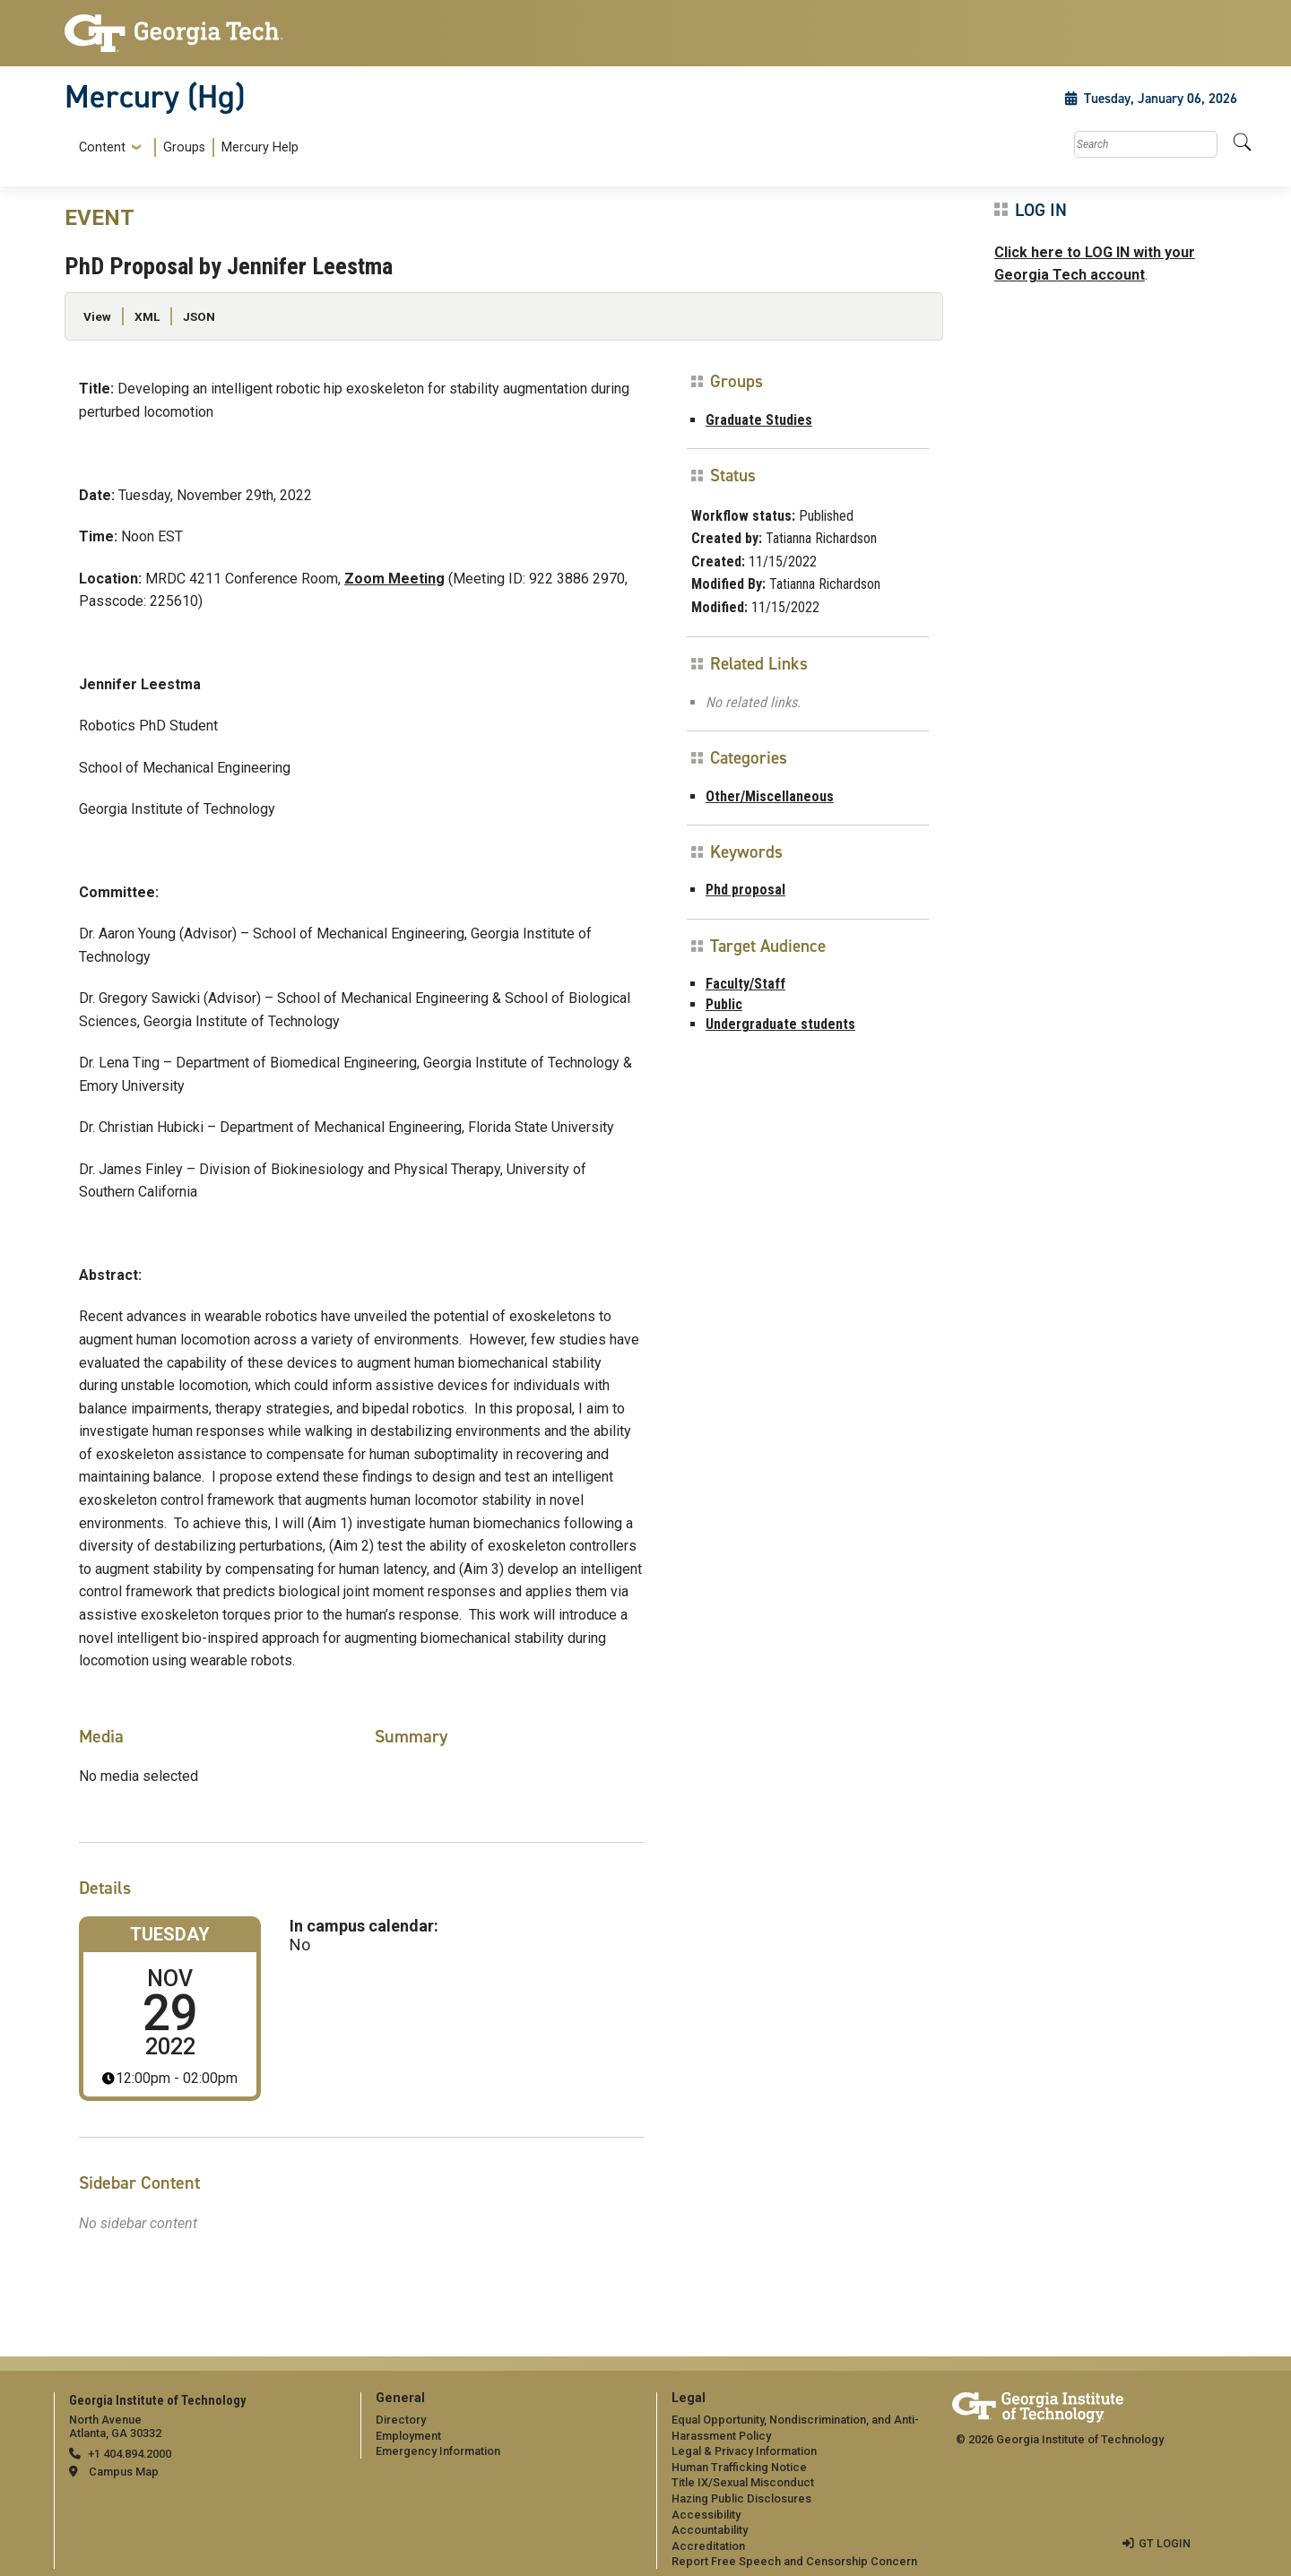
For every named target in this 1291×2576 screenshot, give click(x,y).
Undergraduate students (780, 1024)
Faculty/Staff (745, 983)
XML (147, 316)
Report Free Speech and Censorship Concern (794, 2561)
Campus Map (124, 2471)
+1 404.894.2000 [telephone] (129, 2453)
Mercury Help (260, 147)
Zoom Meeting (394, 578)
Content (102, 148)
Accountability (709, 2530)
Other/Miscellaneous (770, 796)
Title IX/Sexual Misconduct (742, 2482)
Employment (408, 2435)
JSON (199, 316)
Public (724, 1004)
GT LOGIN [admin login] (1165, 2543)
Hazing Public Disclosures (741, 2498)
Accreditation (708, 2546)
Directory (401, 2419)
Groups (184, 147)
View (97, 316)
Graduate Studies (759, 419)
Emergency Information (438, 2451)
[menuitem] (185, 147)
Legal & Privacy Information (744, 2451)
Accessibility (706, 2514)
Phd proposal (745, 889)
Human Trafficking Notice (739, 2467)
